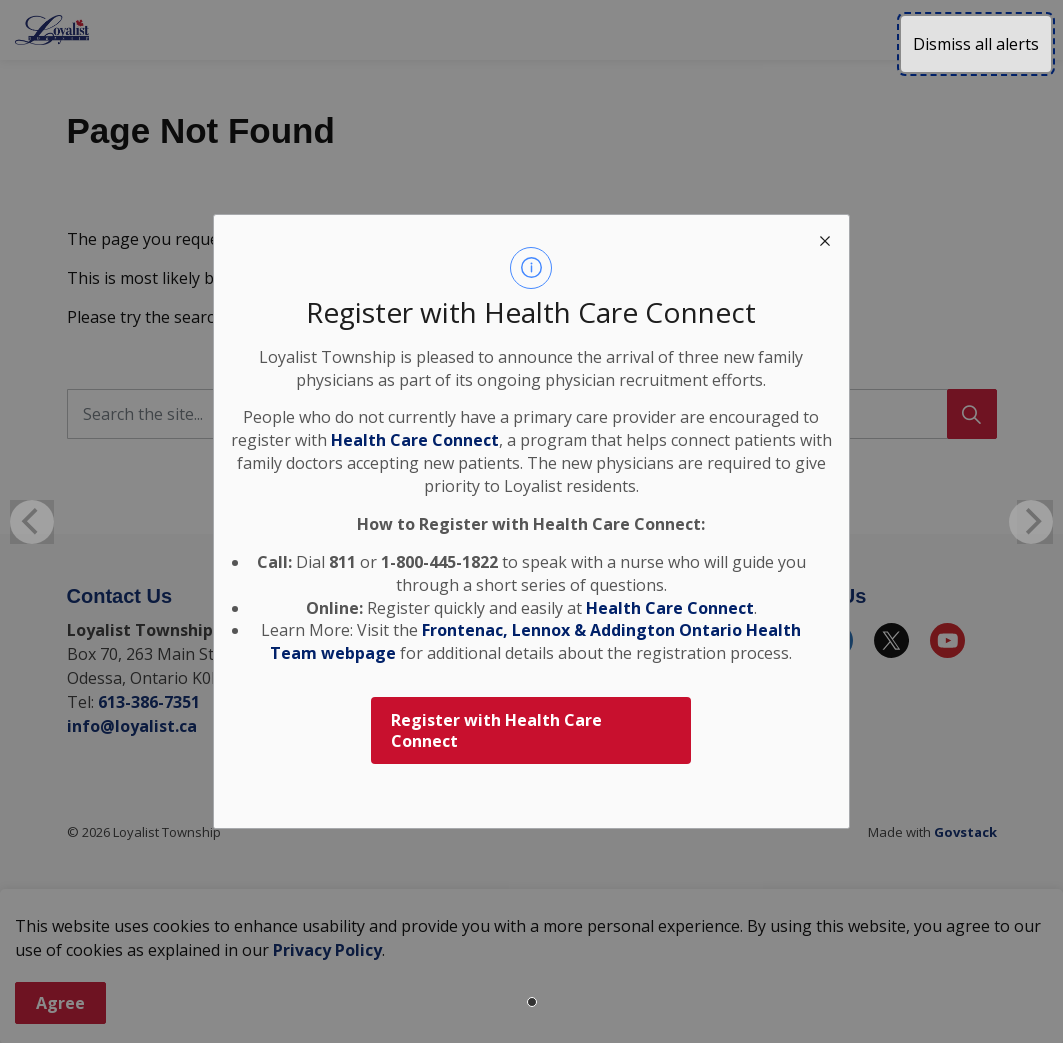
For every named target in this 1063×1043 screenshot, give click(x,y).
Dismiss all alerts (976, 44)
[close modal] (825, 239)
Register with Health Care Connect (496, 730)
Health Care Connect (670, 608)
